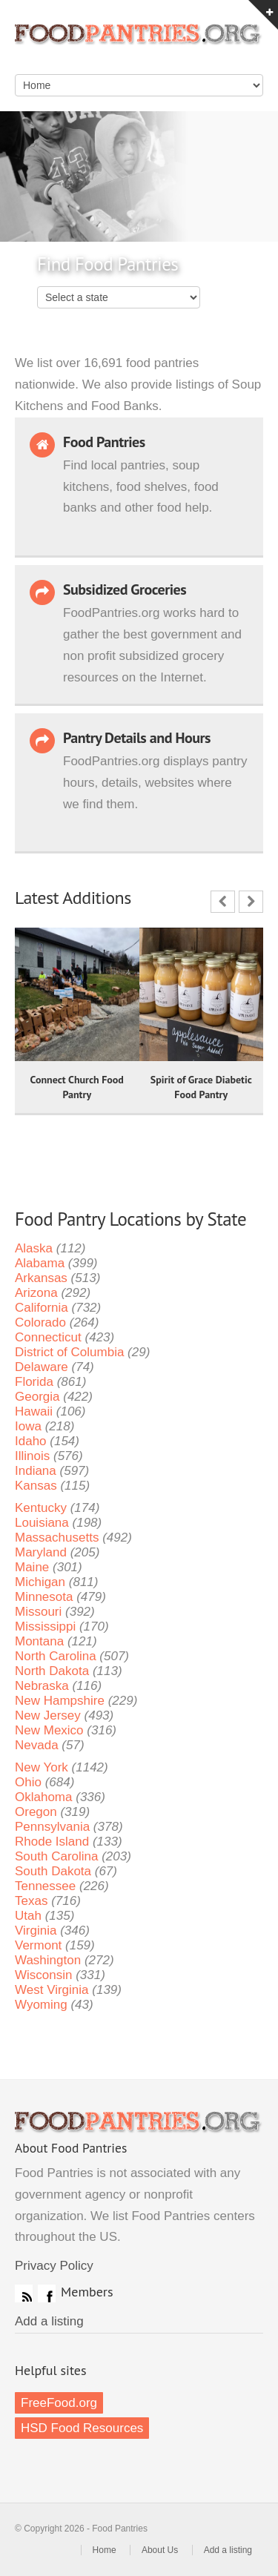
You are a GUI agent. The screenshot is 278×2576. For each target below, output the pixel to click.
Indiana (35, 1471)
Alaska (34, 1248)
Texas (31, 1901)
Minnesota (44, 1597)
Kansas (36, 1486)
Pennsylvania (52, 1827)
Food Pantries (139, 44)
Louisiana (42, 1523)
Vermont (38, 1945)
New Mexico (49, 1730)
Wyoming (41, 2005)
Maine (32, 1567)
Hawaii (34, 1411)
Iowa (28, 1426)
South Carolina (56, 1856)
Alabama (39, 1263)
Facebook (47, 2293)
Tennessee (45, 1886)
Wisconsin (43, 1975)
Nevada (37, 1745)
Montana (39, 1641)
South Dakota (53, 1871)
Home (104, 2550)
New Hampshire (60, 1701)
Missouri (38, 1612)
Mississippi (45, 1626)
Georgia (37, 1397)
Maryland (41, 1552)
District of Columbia (69, 1352)
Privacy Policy (54, 2266)
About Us (160, 2550)
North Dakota (52, 1671)
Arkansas (41, 1278)
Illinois (32, 1456)
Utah (28, 1916)
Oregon (36, 1812)
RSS (24, 2293)
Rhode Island (52, 1841)
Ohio (28, 1782)
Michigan (40, 1582)
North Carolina (55, 1656)
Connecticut (48, 1337)
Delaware (41, 1367)
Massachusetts (57, 1537)
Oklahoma (43, 1797)
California (41, 1308)
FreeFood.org (59, 2403)
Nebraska (42, 1686)
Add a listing (49, 2321)
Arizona (36, 1293)
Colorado (40, 1322)
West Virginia (52, 1990)
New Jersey (48, 1715)
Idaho (31, 1441)
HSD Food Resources (82, 2428)
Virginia (35, 1930)
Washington (48, 1960)
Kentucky (41, 1508)
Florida (34, 1382)
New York (41, 1767)
